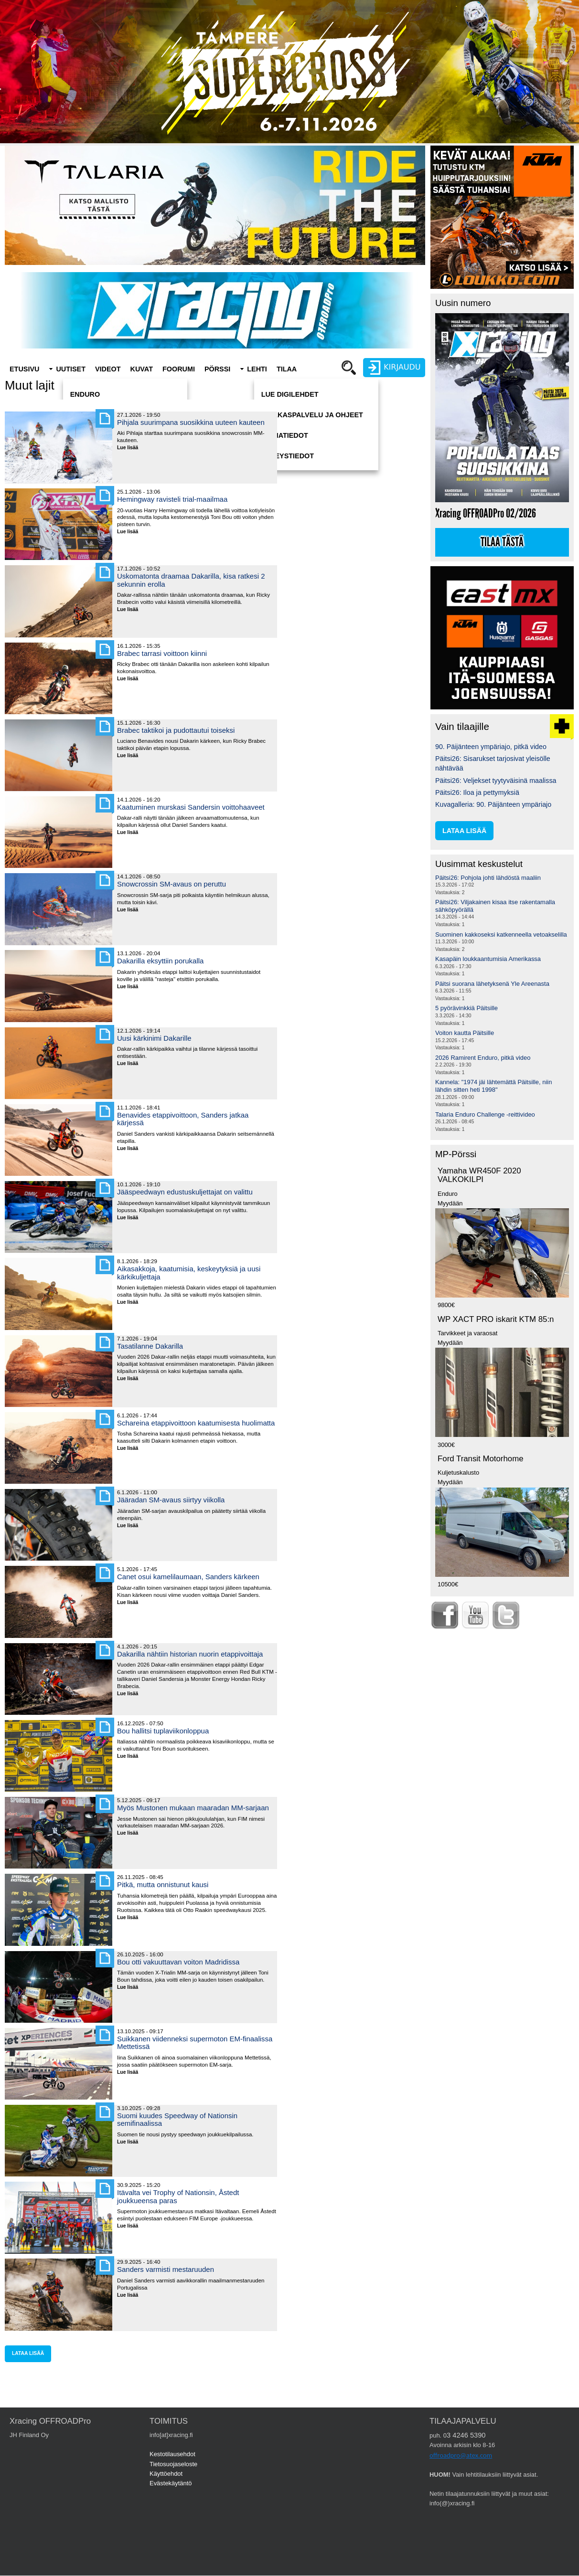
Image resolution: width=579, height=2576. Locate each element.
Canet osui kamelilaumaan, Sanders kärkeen (188, 1577)
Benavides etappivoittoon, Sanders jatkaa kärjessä (182, 1119)
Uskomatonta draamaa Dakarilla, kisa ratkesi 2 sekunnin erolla (191, 580)
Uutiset (71, 369)
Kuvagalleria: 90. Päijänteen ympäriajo (493, 804)
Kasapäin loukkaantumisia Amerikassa (488, 958)
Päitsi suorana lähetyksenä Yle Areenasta (492, 983)
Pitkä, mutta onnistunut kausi (162, 1884)
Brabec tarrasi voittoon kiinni (162, 653)
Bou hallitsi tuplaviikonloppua (163, 1731)
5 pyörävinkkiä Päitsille (466, 1008)
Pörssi (217, 369)
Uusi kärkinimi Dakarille (154, 1038)
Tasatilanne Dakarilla (150, 1346)
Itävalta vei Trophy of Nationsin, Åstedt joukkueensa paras (178, 2196)
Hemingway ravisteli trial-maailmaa (172, 499)
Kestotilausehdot (172, 2454)
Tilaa (287, 369)
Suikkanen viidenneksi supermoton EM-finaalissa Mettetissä (194, 2042)
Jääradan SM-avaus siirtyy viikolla (171, 1500)
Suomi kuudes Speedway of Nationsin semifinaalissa (177, 2119)
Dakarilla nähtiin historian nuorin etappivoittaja (190, 1654)
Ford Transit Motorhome (481, 1458)
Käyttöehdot (166, 2473)
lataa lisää (28, 2353)
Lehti (257, 369)
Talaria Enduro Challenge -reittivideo (485, 1114)
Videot (108, 369)
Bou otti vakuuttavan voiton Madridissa (178, 1962)
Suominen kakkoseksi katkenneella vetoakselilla (501, 934)
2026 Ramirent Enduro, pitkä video (482, 1057)
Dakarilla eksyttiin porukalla (160, 961)
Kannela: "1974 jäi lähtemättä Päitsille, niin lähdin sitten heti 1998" (493, 1085)
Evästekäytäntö (171, 2483)
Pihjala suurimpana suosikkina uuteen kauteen (191, 422)
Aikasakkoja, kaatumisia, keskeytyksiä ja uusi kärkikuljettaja (188, 1272)
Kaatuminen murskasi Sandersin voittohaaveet (191, 807)
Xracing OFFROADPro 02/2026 (485, 513)
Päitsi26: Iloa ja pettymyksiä (477, 792)
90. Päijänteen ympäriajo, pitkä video (491, 746)
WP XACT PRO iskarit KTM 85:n (496, 1319)
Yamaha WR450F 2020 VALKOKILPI (479, 1175)
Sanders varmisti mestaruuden (165, 2269)
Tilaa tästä (502, 542)
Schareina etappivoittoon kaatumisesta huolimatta (196, 1423)
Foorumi (178, 369)
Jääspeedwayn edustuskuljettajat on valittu (185, 1192)
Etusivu (24, 369)
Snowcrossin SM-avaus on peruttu (171, 884)
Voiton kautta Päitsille (464, 1032)
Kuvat (141, 369)
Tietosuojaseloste (173, 2464)
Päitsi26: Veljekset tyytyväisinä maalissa (495, 780)
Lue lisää (131, 448)
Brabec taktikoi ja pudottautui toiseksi (176, 730)
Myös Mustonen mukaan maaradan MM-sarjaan (193, 1808)
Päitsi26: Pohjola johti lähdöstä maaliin (488, 877)
